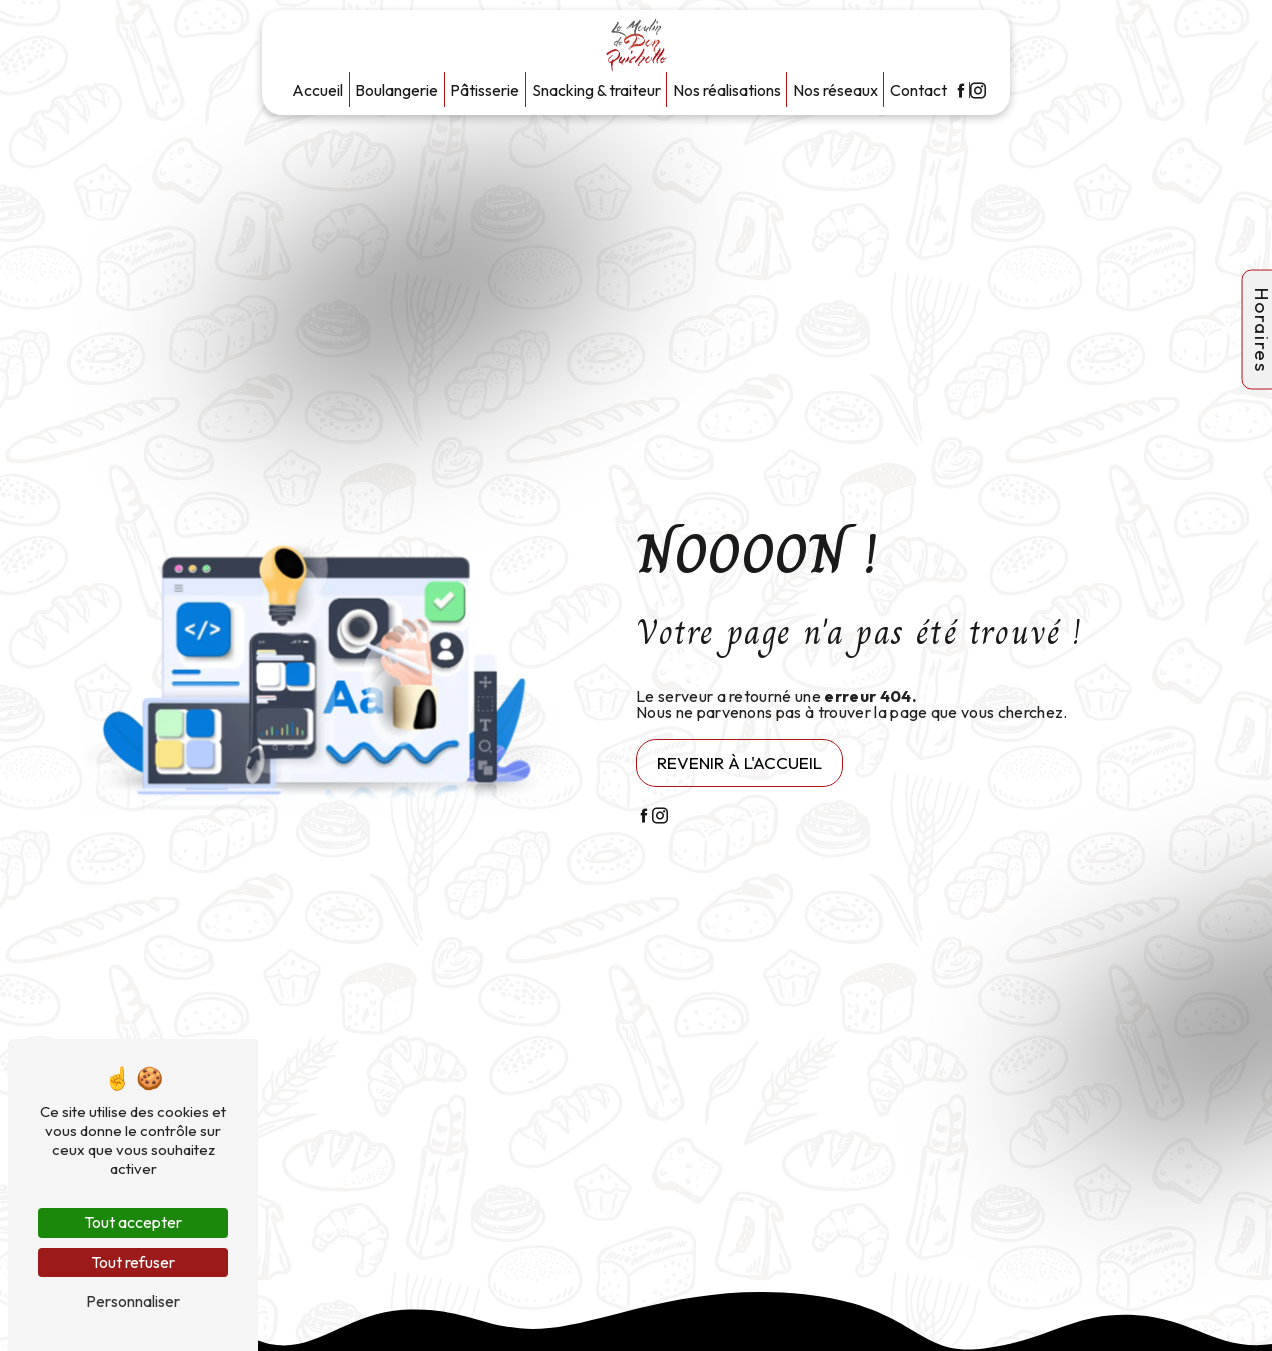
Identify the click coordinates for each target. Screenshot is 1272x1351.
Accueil (317, 90)
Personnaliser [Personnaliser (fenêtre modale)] (133, 1301)
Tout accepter (133, 1222)
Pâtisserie (484, 90)
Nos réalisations (727, 90)
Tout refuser (133, 1262)
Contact (918, 90)
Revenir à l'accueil (739, 762)
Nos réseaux (835, 90)
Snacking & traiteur (596, 90)
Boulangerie (396, 90)
